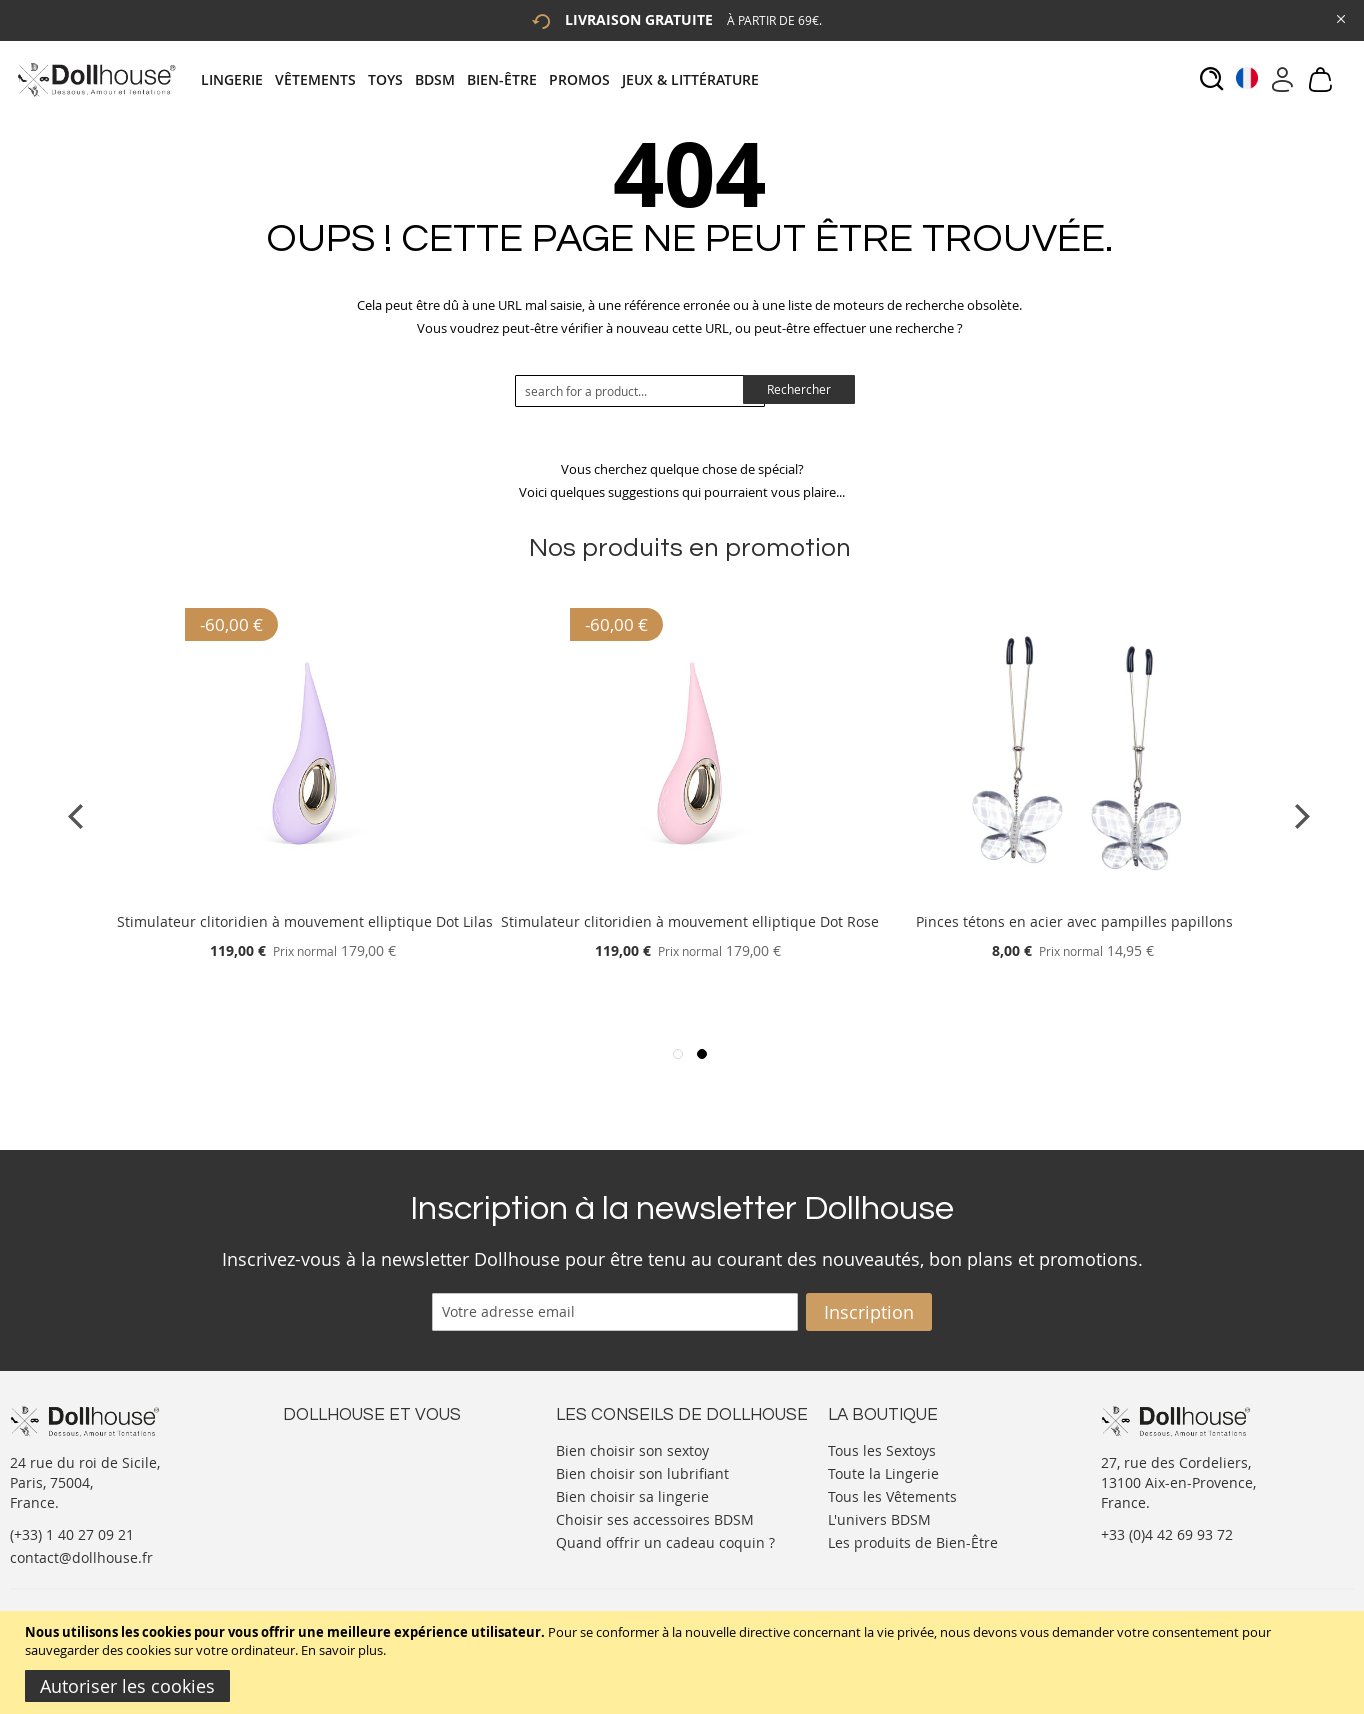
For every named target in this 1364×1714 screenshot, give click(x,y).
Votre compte (327, 1468)
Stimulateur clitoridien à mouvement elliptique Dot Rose (690, 921)
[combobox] (640, 391)
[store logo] (95, 79)
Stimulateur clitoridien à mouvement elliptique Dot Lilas (305, 921)
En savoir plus (342, 1650)
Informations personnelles (371, 1488)
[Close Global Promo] (1339, 17)
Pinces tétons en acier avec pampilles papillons (1074, 921)
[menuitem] (238, 79)
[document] (684, 1662)
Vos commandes (337, 1508)
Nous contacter (334, 1448)
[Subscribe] (869, 1312)
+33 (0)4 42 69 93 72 (1167, 1534)
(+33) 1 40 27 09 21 (72, 1534)
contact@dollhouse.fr (81, 1557)
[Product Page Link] (305, 897)
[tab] (486, 79)
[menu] (486, 79)
